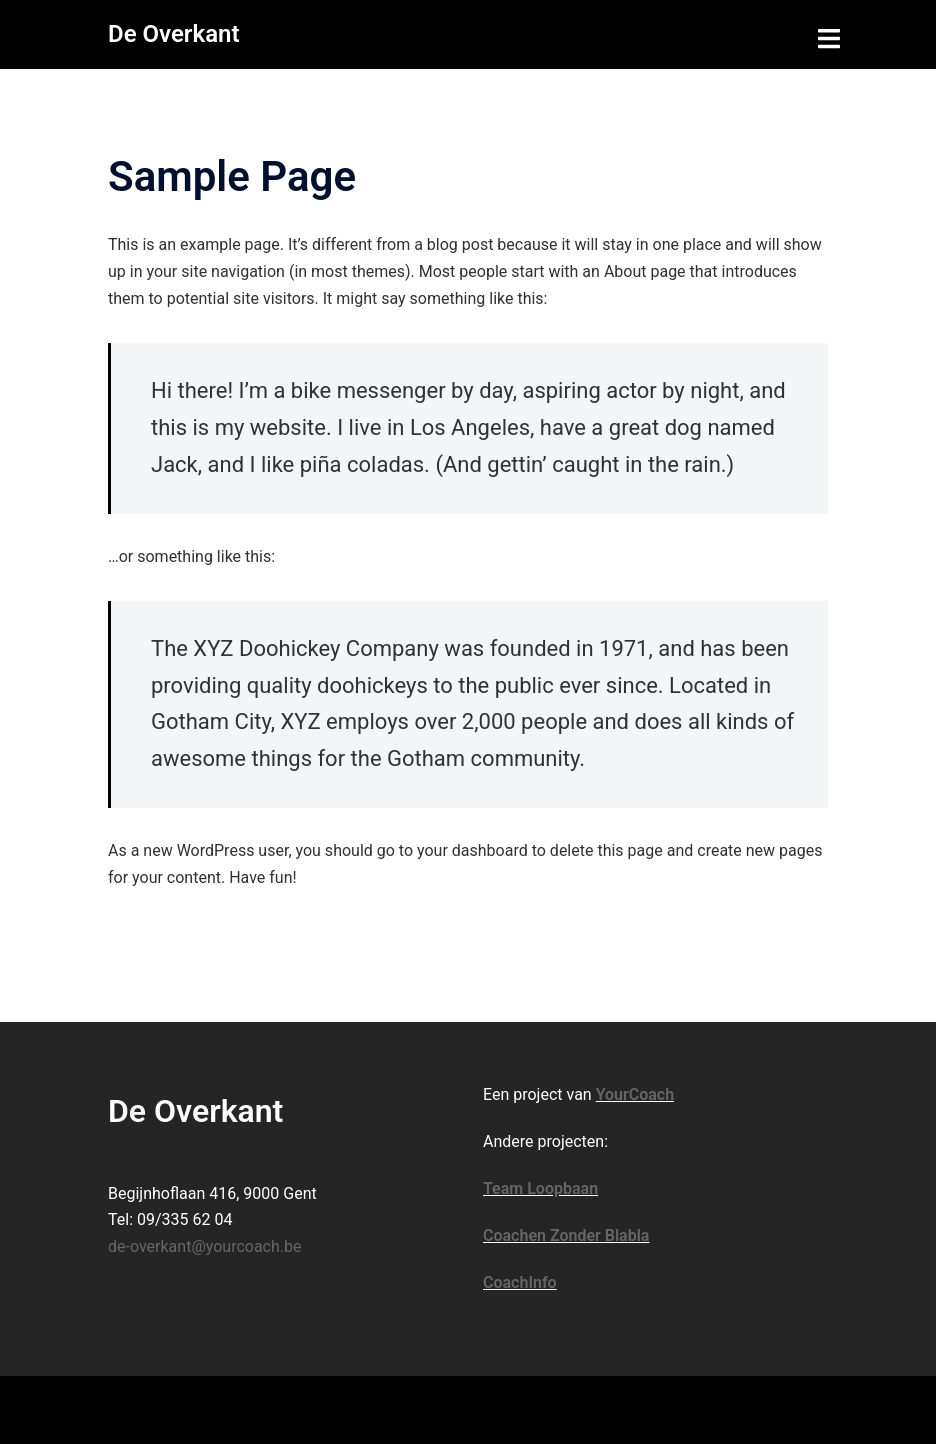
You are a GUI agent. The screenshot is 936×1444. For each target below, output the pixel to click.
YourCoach (635, 1094)
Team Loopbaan (540, 1188)
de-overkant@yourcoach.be (205, 1246)
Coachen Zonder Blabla (566, 1235)
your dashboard (472, 850)
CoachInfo (520, 1282)
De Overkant (174, 34)
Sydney (428, 1408)
